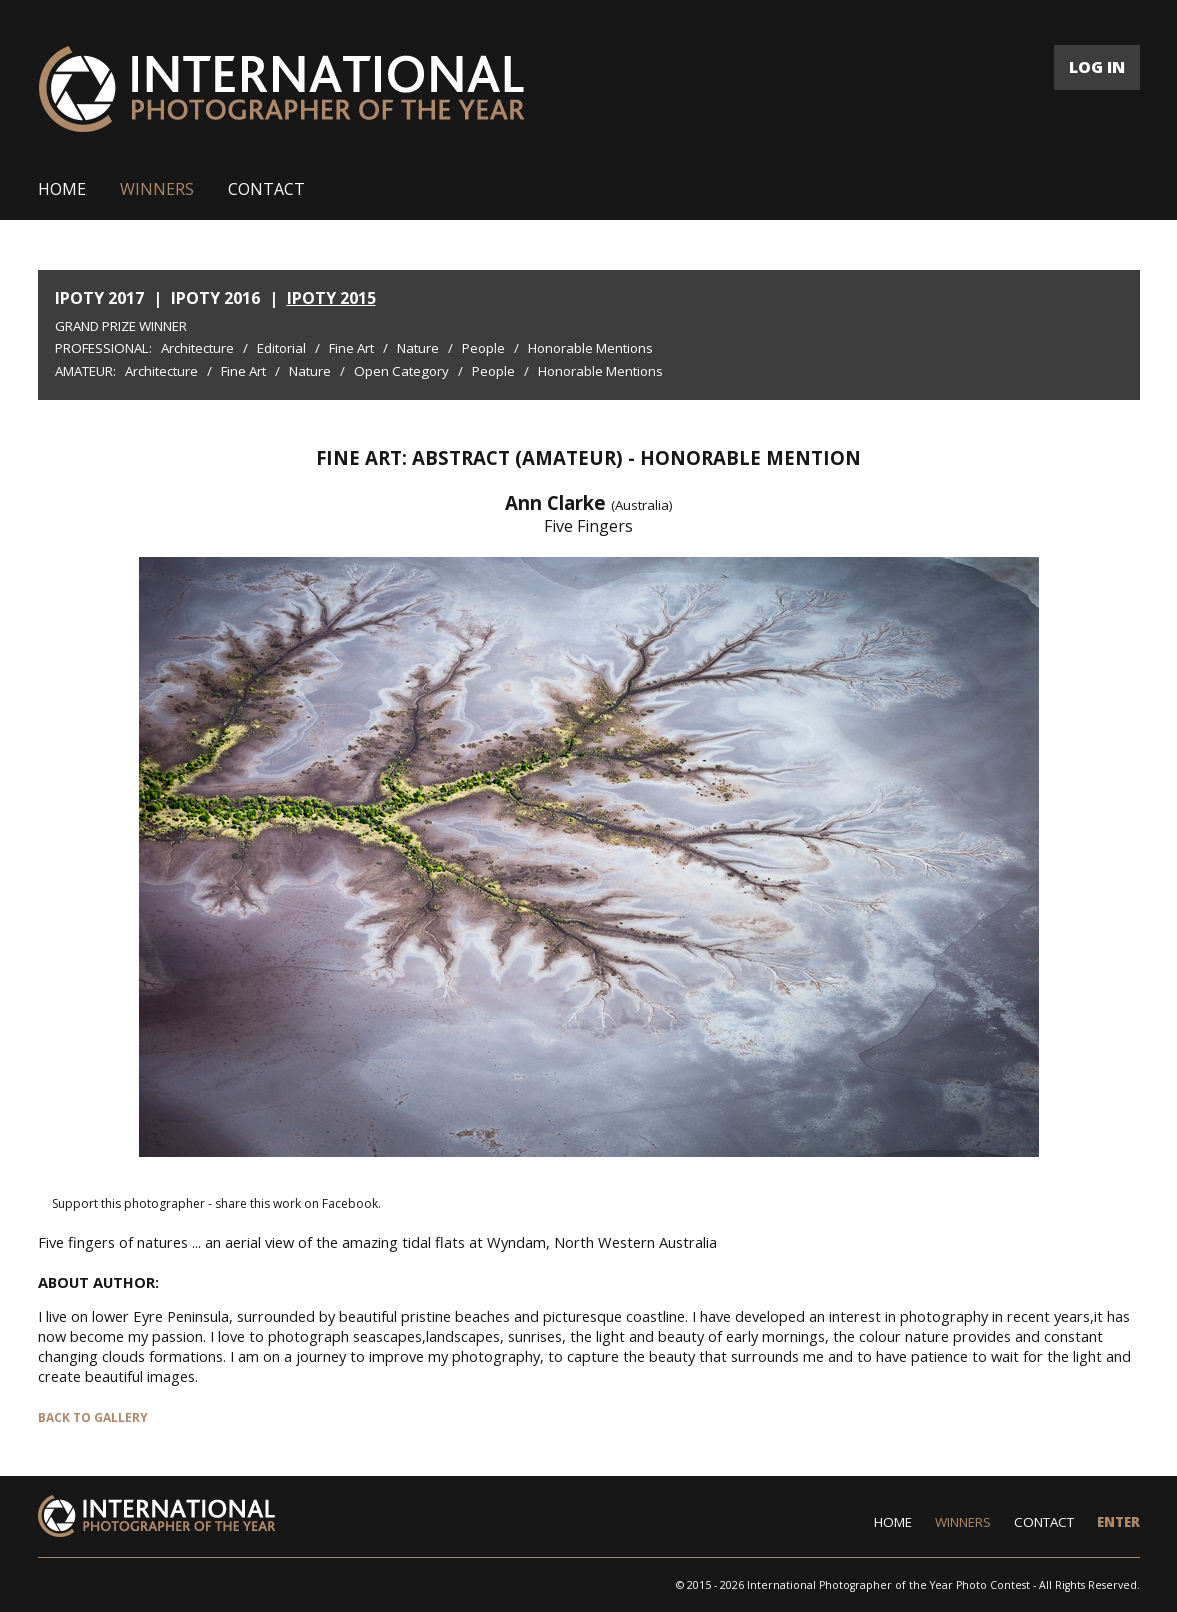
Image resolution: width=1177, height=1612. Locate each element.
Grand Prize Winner (121, 326)
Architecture (197, 348)
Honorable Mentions (590, 348)
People (483, 348)
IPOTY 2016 (215, 298)
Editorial (281, 348)
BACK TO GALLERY (93, 1417)
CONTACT (266, 189)
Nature (418, 348)
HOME (62, 189)
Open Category (401, 371)
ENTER (1118, 1522)
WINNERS (157, 189)
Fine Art (351, 348)
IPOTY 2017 (99, 298)
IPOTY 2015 (331, 298)
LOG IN (1097, 67)
